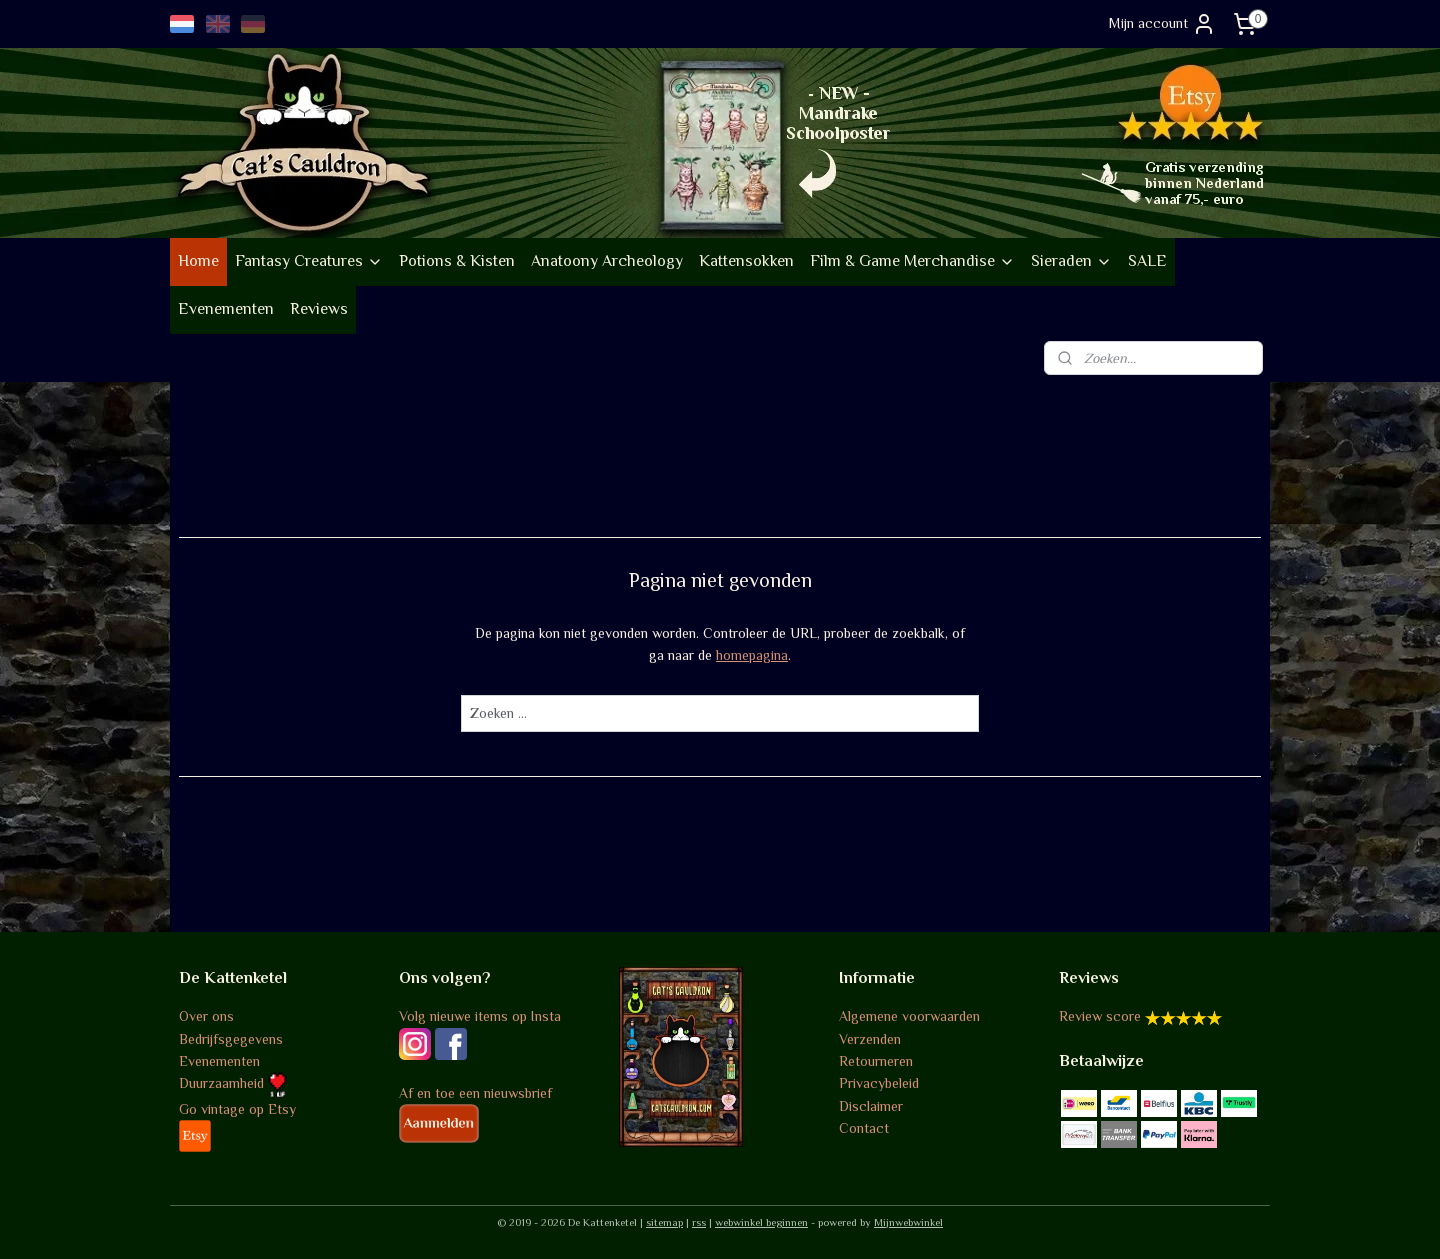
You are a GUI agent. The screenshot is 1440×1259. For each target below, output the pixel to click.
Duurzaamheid (233, 1083)
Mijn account (1162, 24)
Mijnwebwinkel (908, 1222)
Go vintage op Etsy (237, 1109)
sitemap (664, 1222)
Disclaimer (871, 1106)
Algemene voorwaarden (909, 1016)
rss (699, 1222)
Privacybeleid (879, 1083)
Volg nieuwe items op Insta (480, 1016)
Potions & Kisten (457, 261)
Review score (1100, 1016)
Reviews (319, 309)
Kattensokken (746, 261)
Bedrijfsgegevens (231, 1039)
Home (198, 261)
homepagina (752, 655)
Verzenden (870, 1039)
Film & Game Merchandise (912, 261)
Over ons (206, 1016)
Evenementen (226, 309)
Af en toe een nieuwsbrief (475, 1093)
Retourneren (876, 1061)
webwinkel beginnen (761, 1222)
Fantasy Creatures (309, 261)
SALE (1147, 261)
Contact (864, 1128)
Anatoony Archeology (607, 261)
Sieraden (1071, 261)
